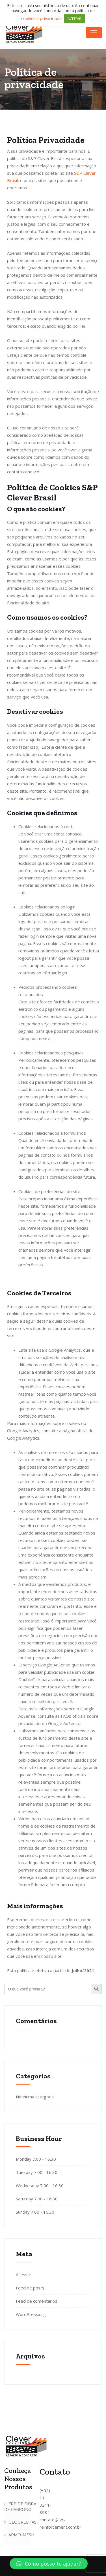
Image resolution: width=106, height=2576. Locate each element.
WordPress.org (31, 2314)
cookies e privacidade (42, 18)
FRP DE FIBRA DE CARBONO (20, 2506)
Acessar (23, 2274)
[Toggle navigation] (94, 32)
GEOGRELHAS (22, 2522)
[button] (49, 2563)
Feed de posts (30, 2288)
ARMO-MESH (21, 2534)
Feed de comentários (36, 2301)
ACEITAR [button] (74, 18)
